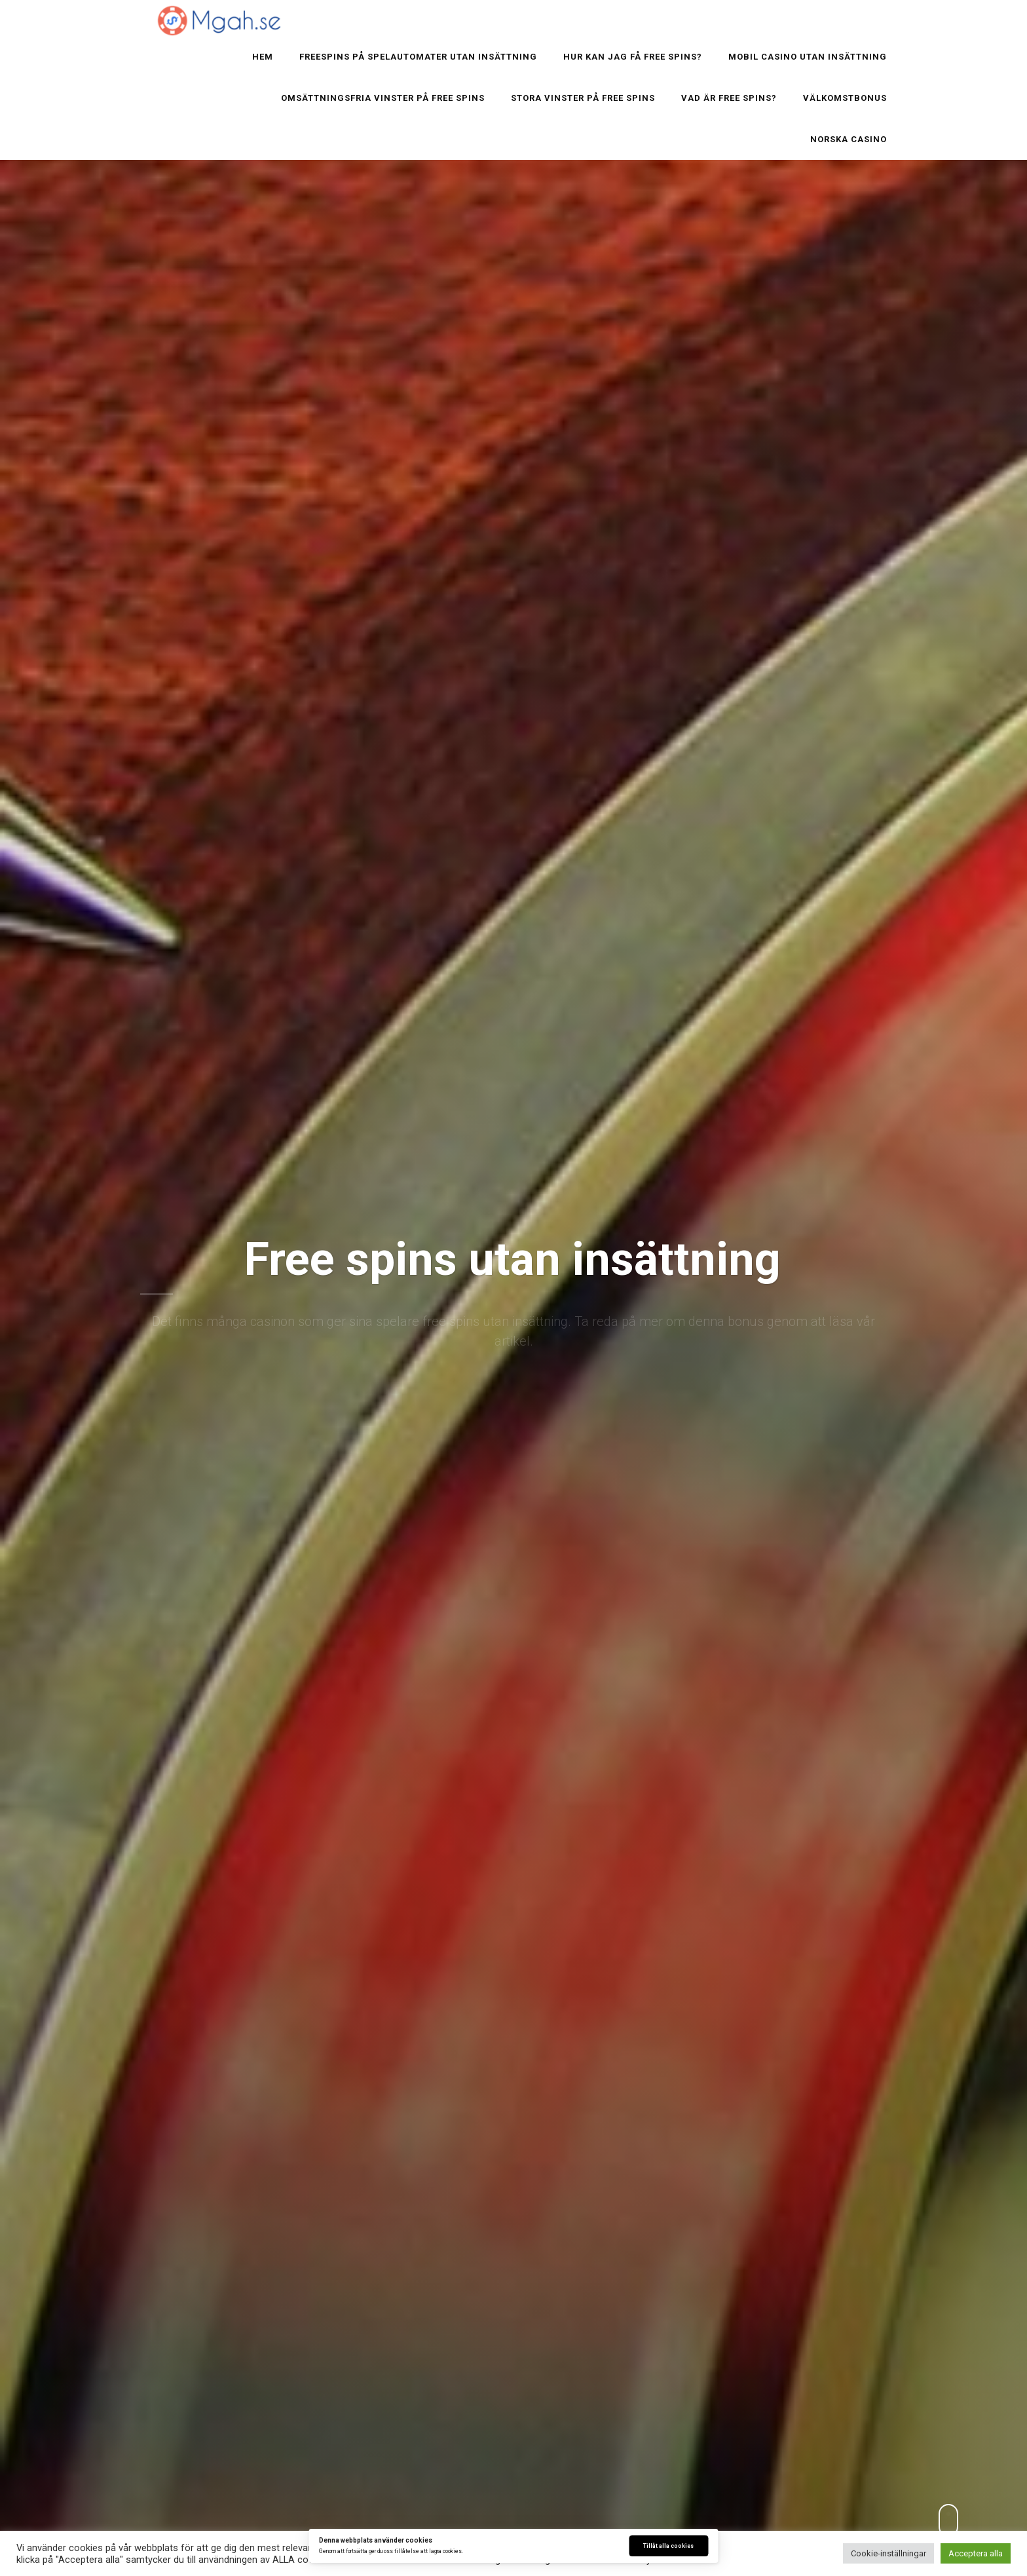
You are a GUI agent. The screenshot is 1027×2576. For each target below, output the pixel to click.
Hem (262, 57)
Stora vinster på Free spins (583, 98)
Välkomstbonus (845, 98)
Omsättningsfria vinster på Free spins (383, 98)
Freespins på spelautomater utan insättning (418, 57)
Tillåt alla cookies (668, 2546)
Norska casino (848, 139)
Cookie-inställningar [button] (888, 2553)
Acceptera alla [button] (975, 2553)
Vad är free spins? (729, 98)
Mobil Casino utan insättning (807, 57)
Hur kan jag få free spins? (632, 57)
